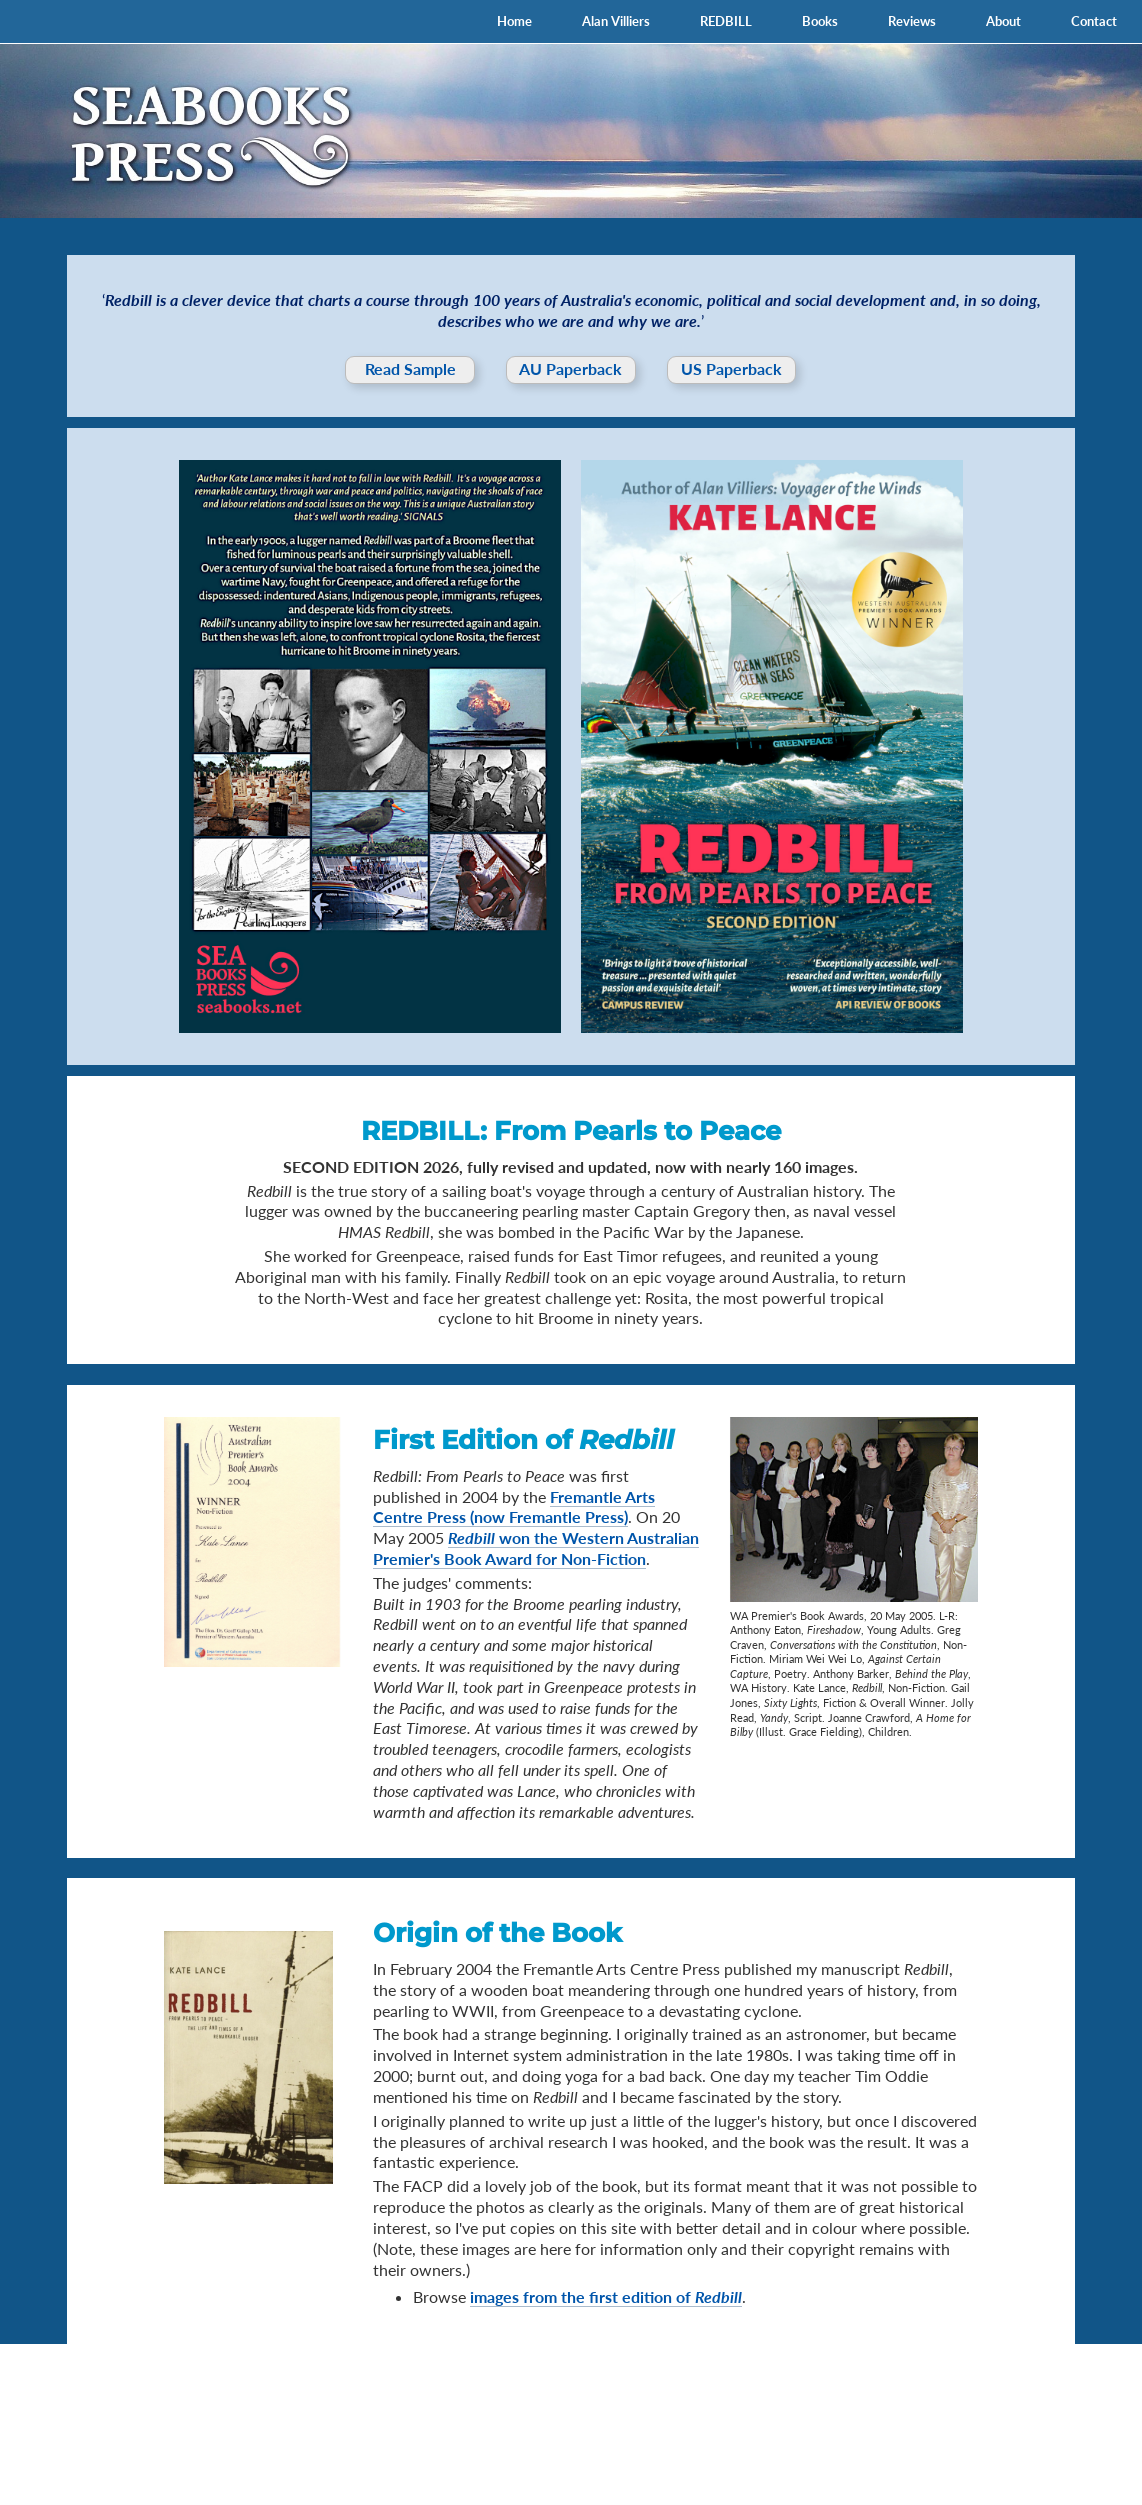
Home (514, 21)
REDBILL (726, 21)
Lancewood (1086, 2455)
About (1003, 21)
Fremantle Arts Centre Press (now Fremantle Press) (514, 1507)
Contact (1094, 21)
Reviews (912, 21)
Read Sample (410, 368)
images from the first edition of (606, 2296)
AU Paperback (570, 368)
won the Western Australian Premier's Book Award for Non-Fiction (536, 1548)
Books (820, 21)
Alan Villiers (616, 21)
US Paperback (731, 368)
